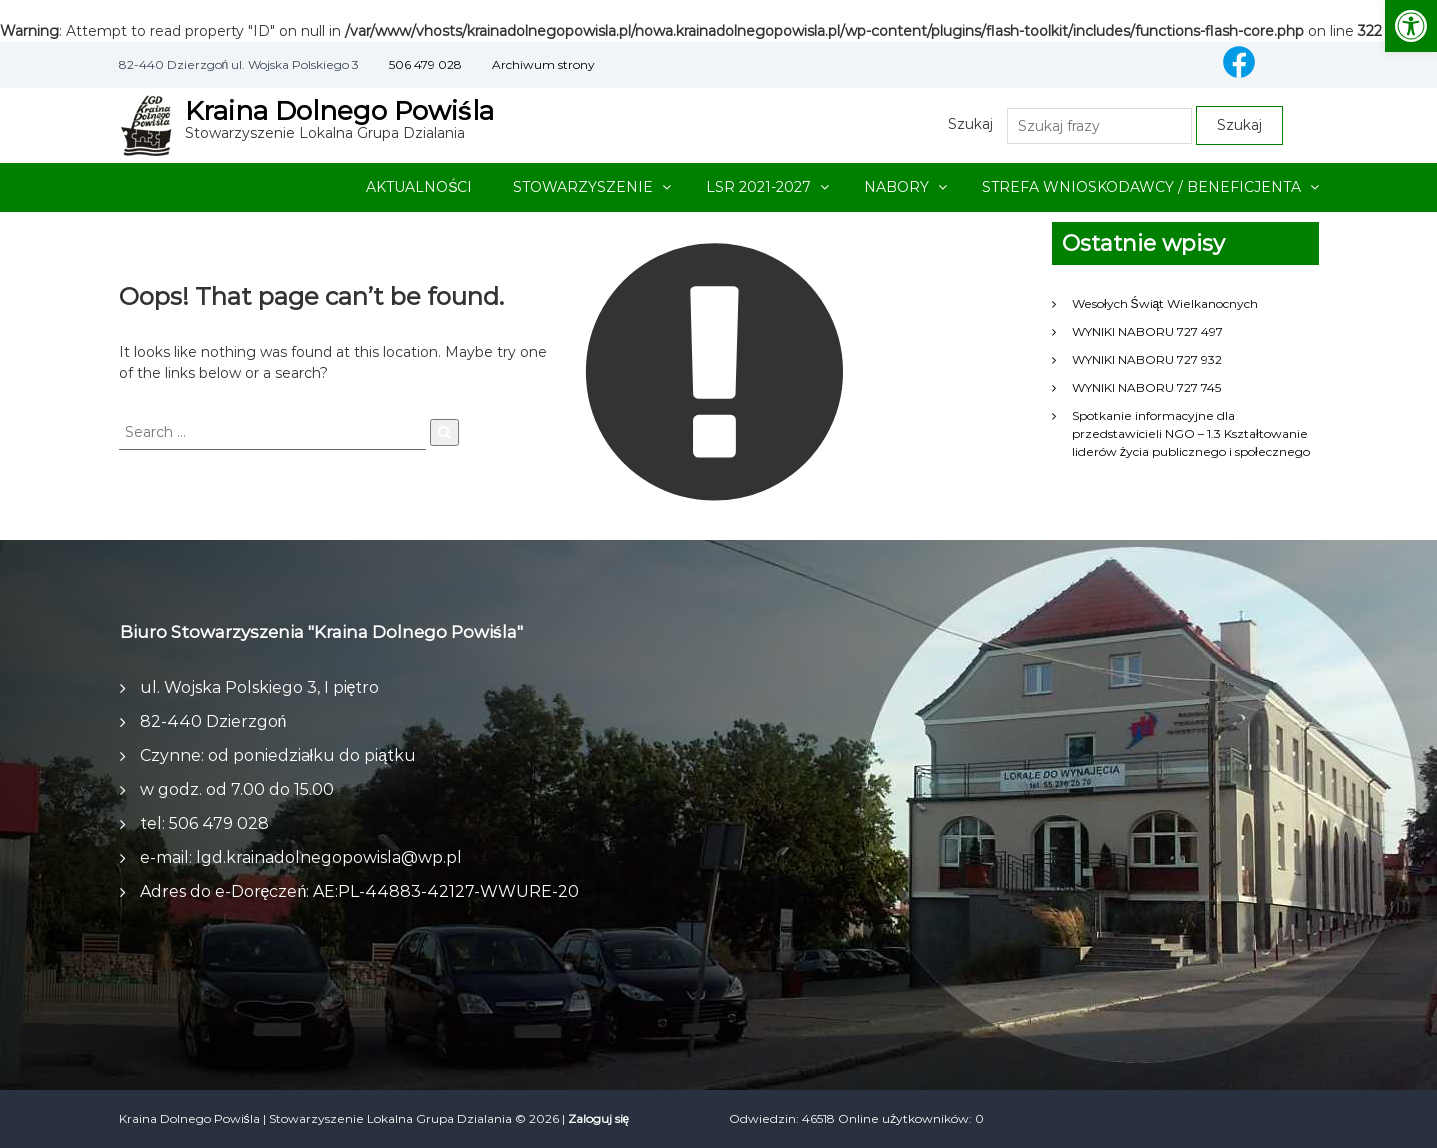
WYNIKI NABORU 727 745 (1146, 387)
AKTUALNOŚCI (419, 187)
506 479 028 (425, 64)
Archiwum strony (543, 64)
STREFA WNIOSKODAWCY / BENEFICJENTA (1141, 187)
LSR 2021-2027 (758, 187)
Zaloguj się (599, 1118)
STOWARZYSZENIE (583, 187)
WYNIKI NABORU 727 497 (1147, 331)
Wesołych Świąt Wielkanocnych (1165, 303)
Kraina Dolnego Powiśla (339, 111)
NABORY (896, 187)
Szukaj (970, 124)
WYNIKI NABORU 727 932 (1147, 359)
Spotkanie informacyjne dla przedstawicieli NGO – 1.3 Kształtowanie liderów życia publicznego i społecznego (1191, 433)
